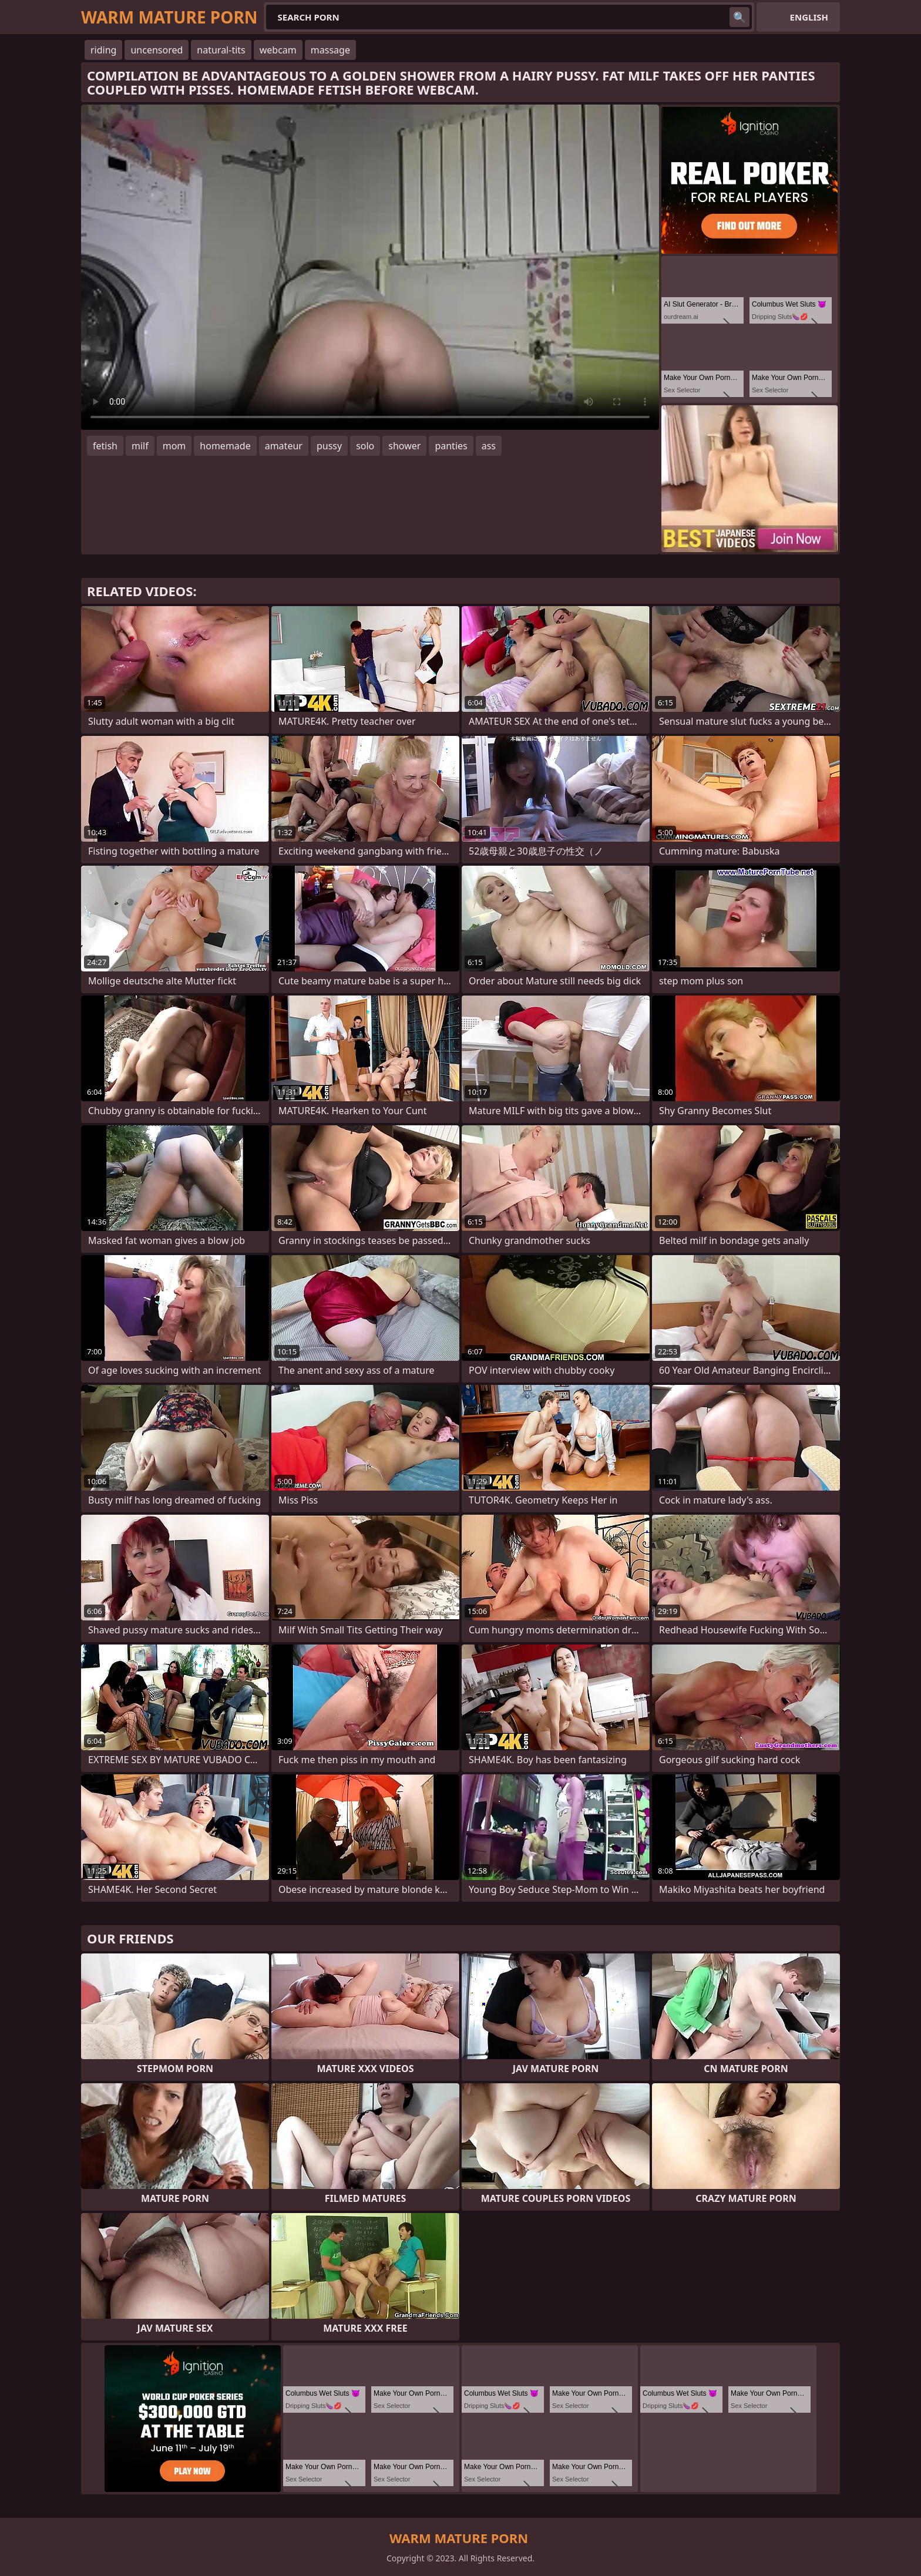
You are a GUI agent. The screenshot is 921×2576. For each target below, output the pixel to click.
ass (489, 445)
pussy (329, 445)
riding (103, 49)
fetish (105, 445)
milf (140, 445)
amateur (283, 445)
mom (174, 445)
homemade (225, 445)
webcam (278, 49)
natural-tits (221, 49)
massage (330, 49)
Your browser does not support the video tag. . (370, 267)
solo (365, 445)
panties (451, 445)
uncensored (156, 49)
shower (404, 445)
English (809, 17)
